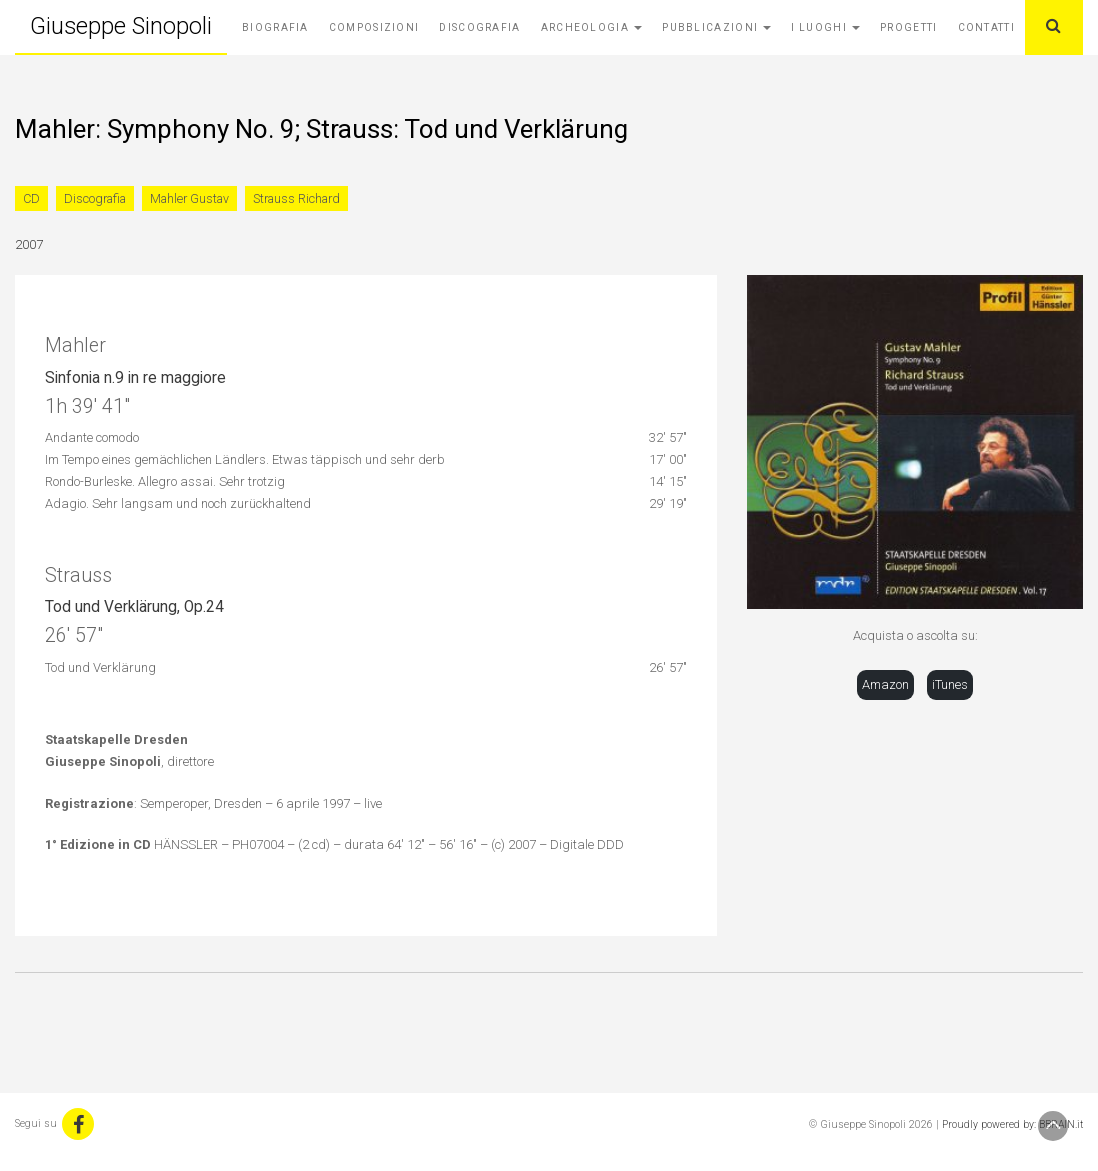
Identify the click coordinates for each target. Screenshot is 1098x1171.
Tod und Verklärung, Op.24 (134, 607)
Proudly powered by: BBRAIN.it (1012, 1124)
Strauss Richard (296, 198)
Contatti (986, 27)
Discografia (479, 27)
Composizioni (374, 27)
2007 (29, 244)
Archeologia (592, 27)
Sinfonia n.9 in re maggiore (135, 378)
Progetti (908, 27)
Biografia (275, 27)
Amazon (885, 684)
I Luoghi (825, 27)
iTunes (950, 684)
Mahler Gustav (189, 198)
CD (31, 198)
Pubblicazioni (716, 27)
